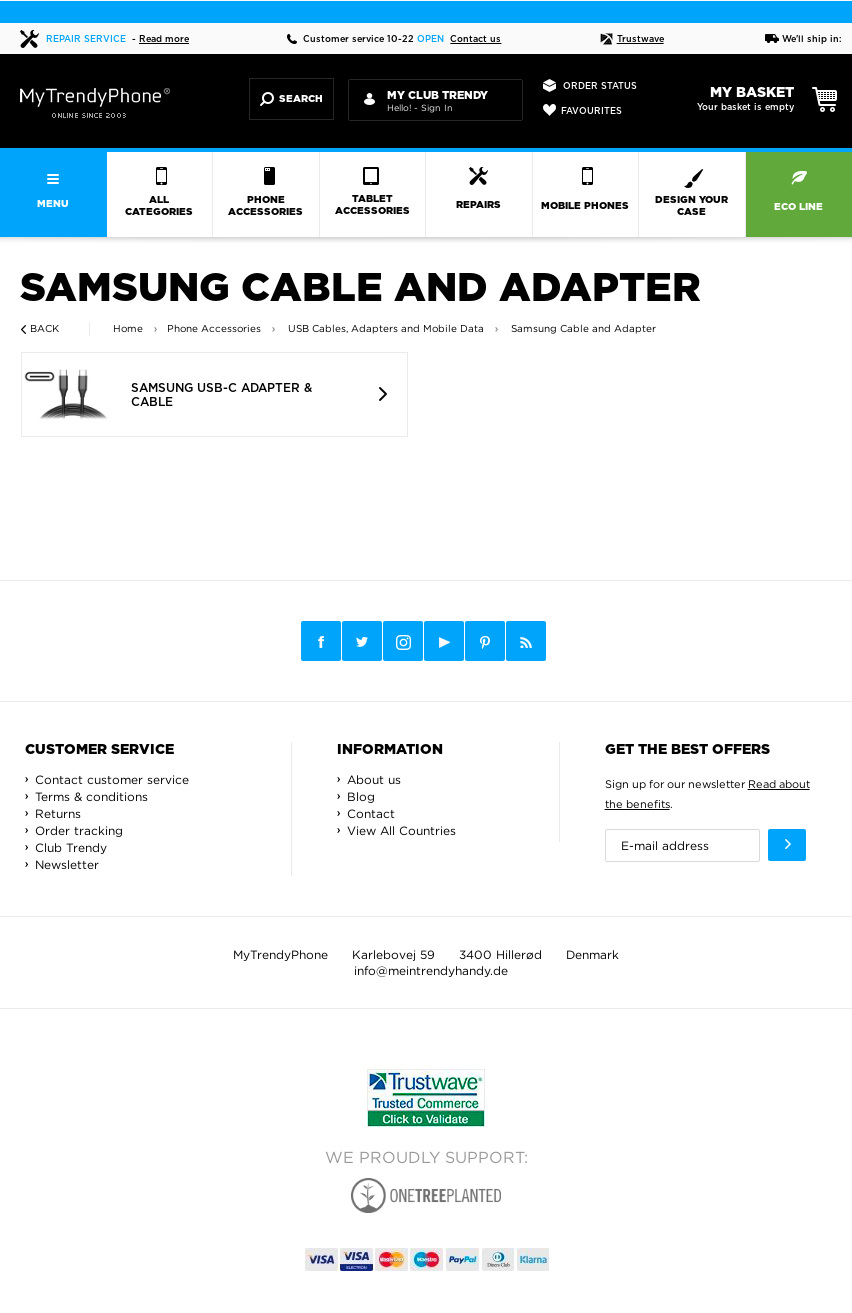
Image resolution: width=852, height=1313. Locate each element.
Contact (371, 813)
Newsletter (67, 864)
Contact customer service (112, 779)
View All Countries (401, 830)
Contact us (475, 39)
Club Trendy (71, 847)
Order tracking (79, 830)
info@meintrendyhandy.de (431, 970)
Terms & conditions (91, 796)
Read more (164, 39)
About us (374, 779)
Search (291, 99)
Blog (361, 796)
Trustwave (632, 39)
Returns (58, 813)
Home (128, 328)
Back (44, 328)
